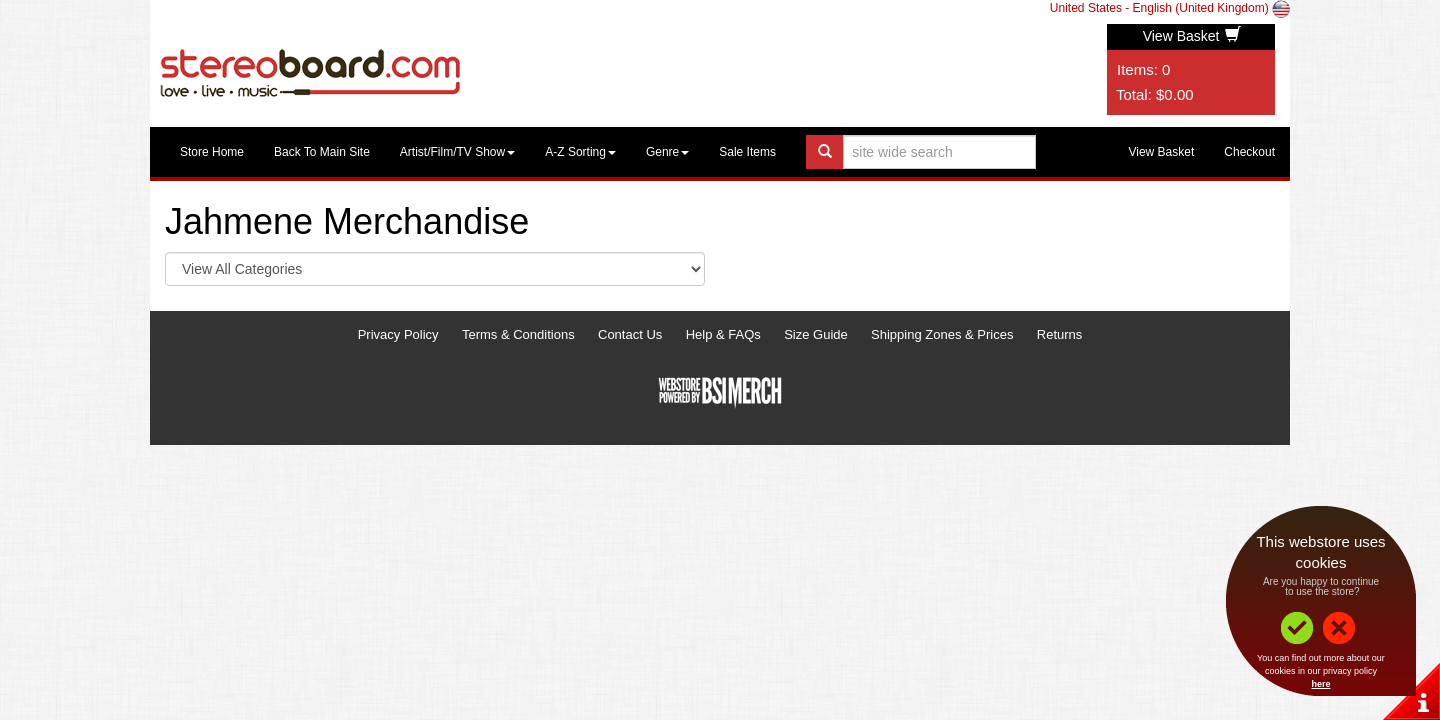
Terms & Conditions (518, 334)
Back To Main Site (322, 152)
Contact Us (630, 334)
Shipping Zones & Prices (942, 334)
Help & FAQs (723, 334)
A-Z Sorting (580, 152)
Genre (667, 152)
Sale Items (747, 152)
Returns (1060, 334)
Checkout (1249, 152)
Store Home (212, 152)
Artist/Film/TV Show (457, 152)
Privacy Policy (398, 334)
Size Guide (816, 334)
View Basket (1192, 36)
